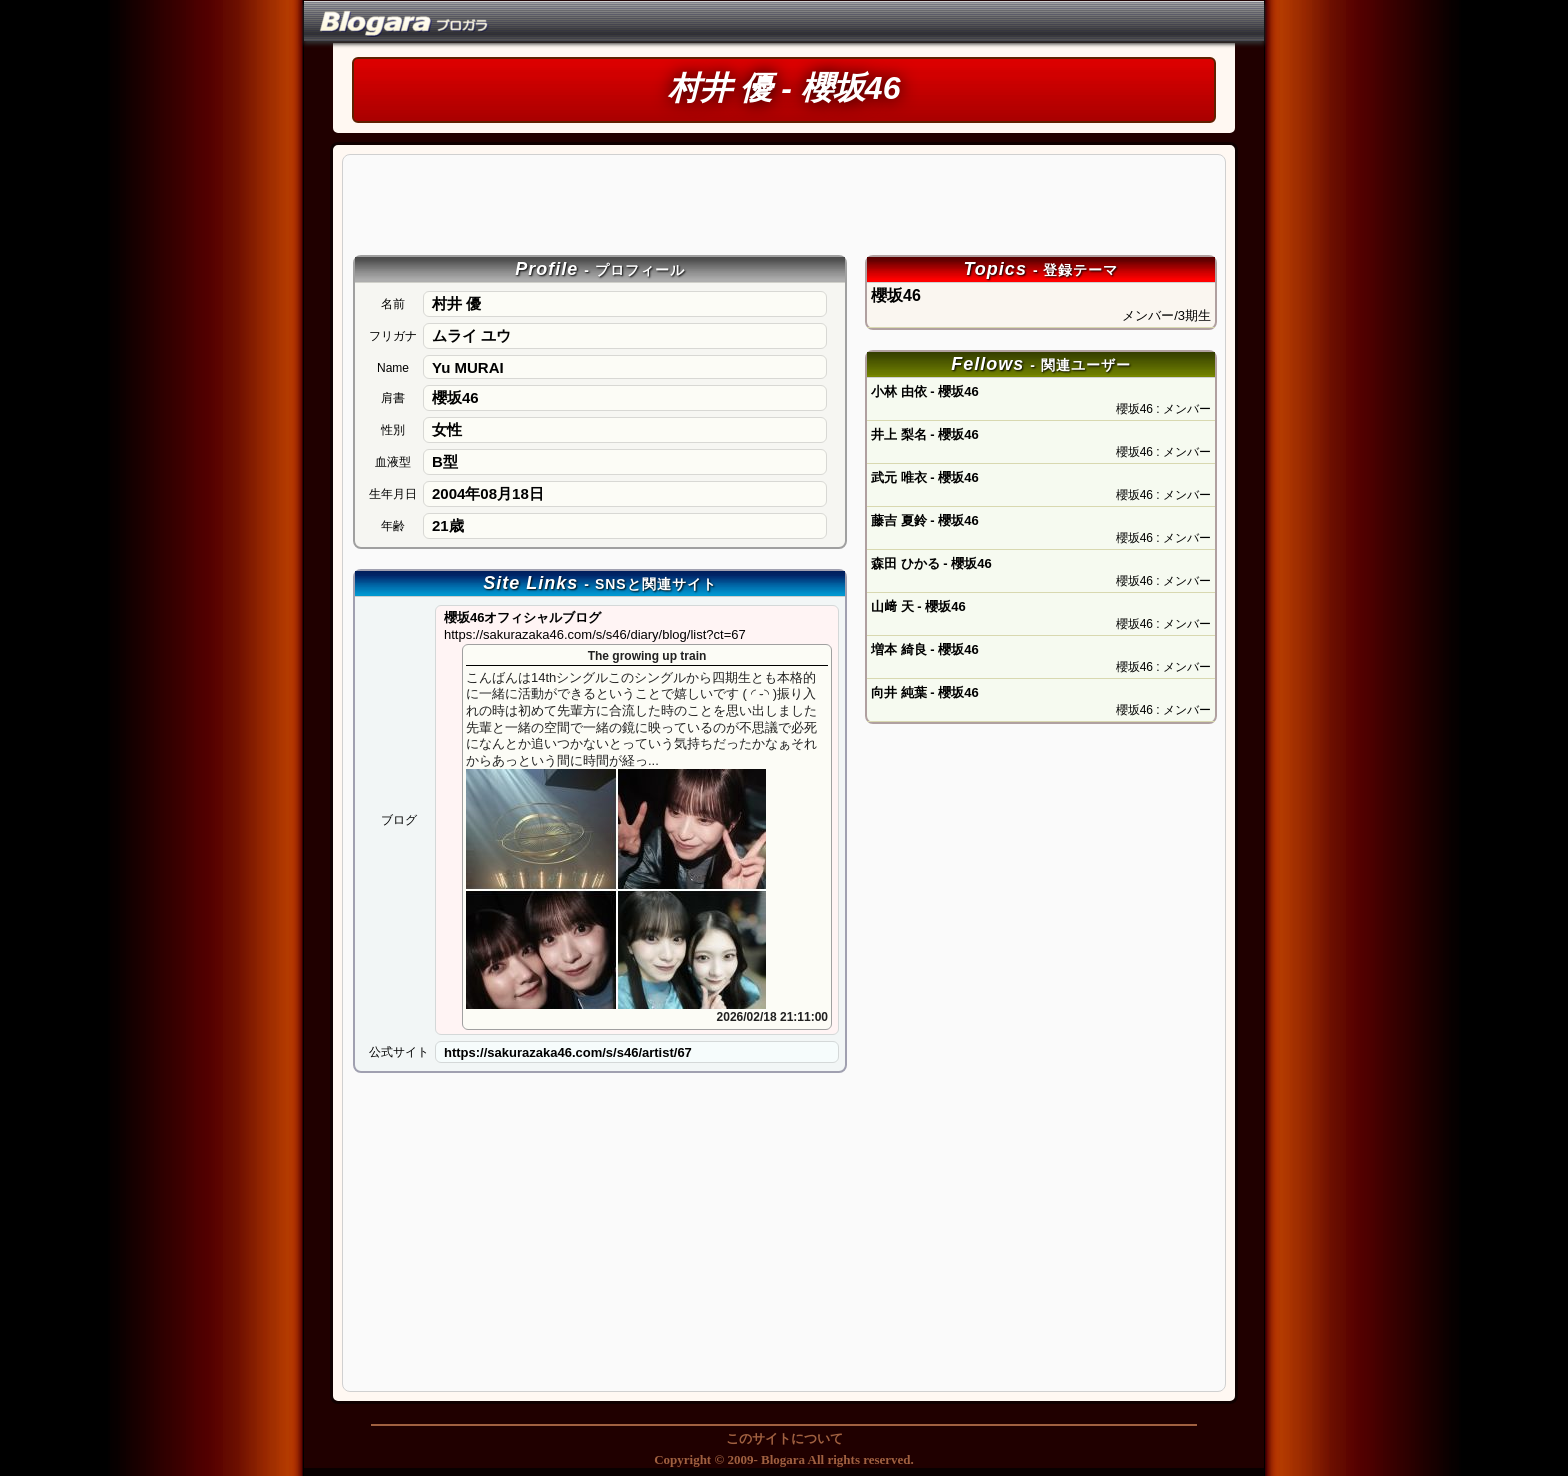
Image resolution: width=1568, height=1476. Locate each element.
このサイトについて (784, 1438)
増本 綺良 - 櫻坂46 (925, 649)
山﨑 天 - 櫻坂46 (918, 606)
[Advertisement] (785, 204)
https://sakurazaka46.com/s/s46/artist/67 (568, 1052)
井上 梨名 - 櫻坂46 (925, 434)
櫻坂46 (1041, 306)
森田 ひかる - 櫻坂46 (931, 563)
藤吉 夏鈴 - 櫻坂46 (925, 520)
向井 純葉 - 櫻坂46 (925, 692)
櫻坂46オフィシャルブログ (595, 626)
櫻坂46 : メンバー (1163, 409)
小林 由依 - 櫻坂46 (925, 391)
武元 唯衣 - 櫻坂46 (925, 477)
